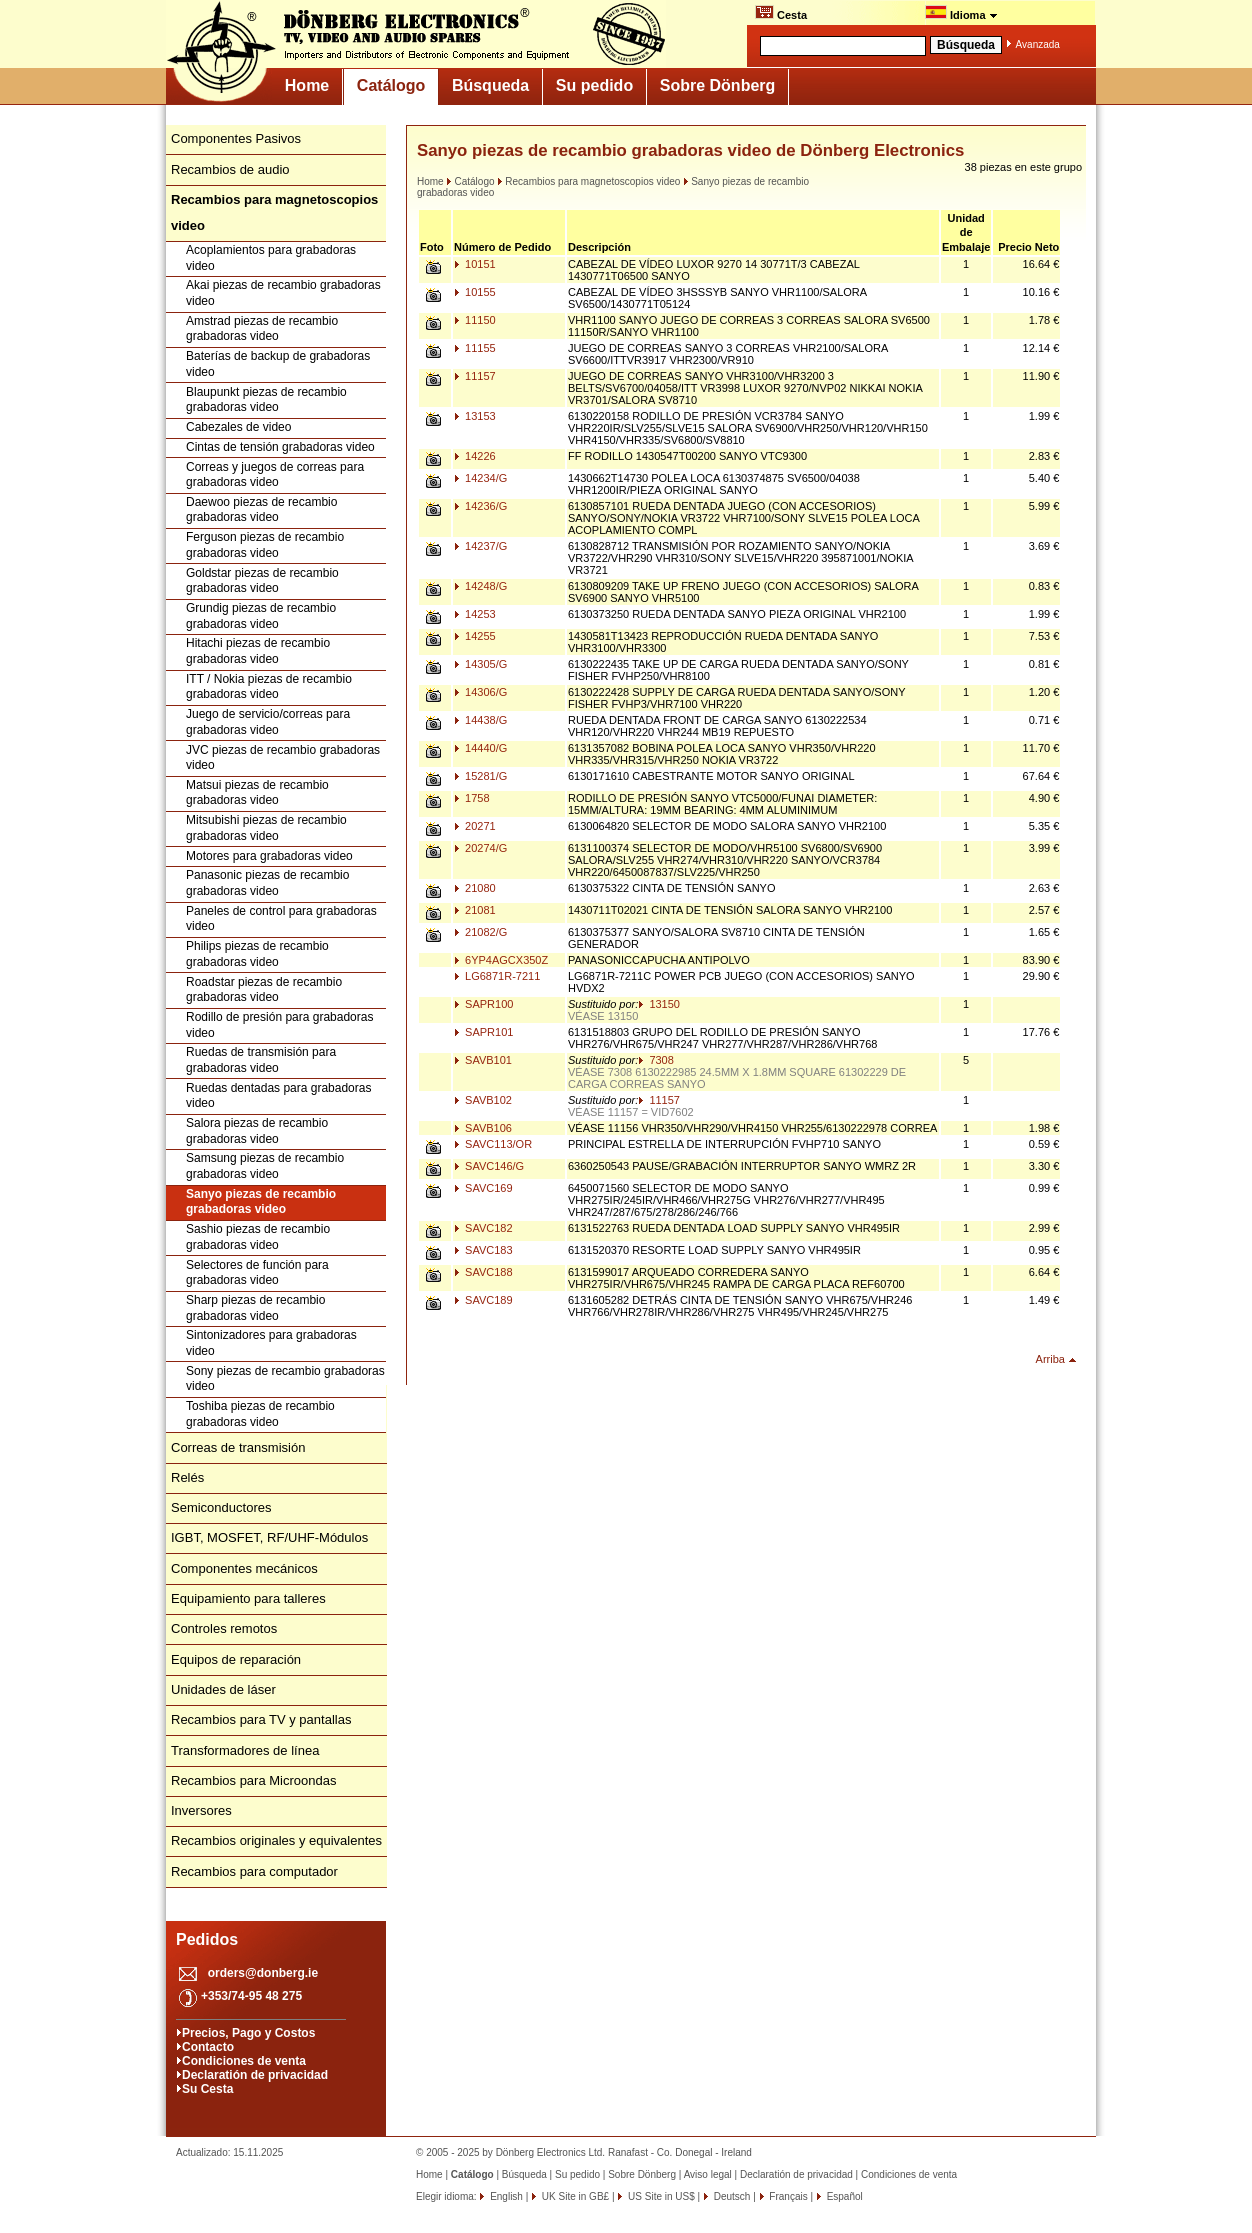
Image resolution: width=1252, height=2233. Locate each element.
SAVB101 (483, 1060)
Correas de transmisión (238, 1447)
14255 (475, 636)
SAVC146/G (489, 1166)
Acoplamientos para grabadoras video (271, 258)
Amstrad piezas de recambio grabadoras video (262, 329)
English (505, 2196)
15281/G (480, 776)
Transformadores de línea (245, 1750)
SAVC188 (483, 1272)
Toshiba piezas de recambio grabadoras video (260, 1414)
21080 (475, 888)
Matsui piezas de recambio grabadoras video (257, 793)
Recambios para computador (254, 1871)
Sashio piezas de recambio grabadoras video (258, 1237)
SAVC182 (483, 1228)
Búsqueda (490, 85)
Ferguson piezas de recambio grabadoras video (265, 545)
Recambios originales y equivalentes (276, 1840)
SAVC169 (483, 1188)
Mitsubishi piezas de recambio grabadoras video (266, 828)
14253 (475, 614)
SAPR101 (483, 1032)
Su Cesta (207, 2089)
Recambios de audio (230, 169)
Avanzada (1038, 44)
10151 (475, 264)
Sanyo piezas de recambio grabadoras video (261, 1202)
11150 (475, 320)
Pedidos (207, 1939)
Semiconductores (221, 1507)
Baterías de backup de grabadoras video (278, 364)
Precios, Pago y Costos (248, 2033)
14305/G (480, 664)
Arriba (1050, 1359)
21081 (475, 910)
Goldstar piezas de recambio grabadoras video (262, 581)
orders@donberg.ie (263, 1973)
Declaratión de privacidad (255, 2075)
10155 (475, 292)
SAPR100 (483, 1004)
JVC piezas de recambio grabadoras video (283, 758)
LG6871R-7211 (497, 976)
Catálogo (391, 85)
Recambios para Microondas (253, 1780)
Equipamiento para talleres (248, 1598)
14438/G (480, 720)
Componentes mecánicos (244, 1568)
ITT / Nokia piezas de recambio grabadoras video (269, 687)
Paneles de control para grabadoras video (281, 919)
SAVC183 (483, 1250)
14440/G (480, 748)
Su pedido (594, 85)
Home (307, 85)
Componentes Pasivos (236, 138)
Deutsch (730, 2196)
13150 (659, 1004)
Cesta (781, 13)
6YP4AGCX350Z (501, 960)
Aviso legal (708, 2174)
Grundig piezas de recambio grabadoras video (261, 616)
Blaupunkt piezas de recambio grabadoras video (266, 400)
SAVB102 (483, 1100)
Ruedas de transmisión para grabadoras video (261, 1060)
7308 (656, 1060)
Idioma (961, 13)
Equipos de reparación (236, 1659)
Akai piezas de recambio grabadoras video (283, 293)
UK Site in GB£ (575, 2196)
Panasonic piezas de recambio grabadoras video (267, 883)
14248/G (480, 586)
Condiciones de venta (244, 2061)
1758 (472, 798)
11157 (475, 376)
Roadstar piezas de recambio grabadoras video (264, 990)
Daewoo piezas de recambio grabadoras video (261, 510)
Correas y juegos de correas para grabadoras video (275, 475)
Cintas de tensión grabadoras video (280, 447)
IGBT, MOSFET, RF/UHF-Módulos (269, 1537)
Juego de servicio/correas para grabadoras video (268, 722)
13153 (475, 416)
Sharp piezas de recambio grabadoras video (255, 1308)
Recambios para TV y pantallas (261, 1719)
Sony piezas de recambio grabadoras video (285, 1379)
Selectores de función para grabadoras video (257, 1273)
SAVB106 (483, 1128)
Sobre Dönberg (718, 85)
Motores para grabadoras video (269, 856)
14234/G (480, 478)
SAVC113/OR (493, 1144)
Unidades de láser (223, 1689)
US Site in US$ (661, 2196)
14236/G (480, 506)
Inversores (201, 1810)
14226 (475, 456)
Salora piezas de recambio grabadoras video (257, 1131)
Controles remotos (224, 1628)
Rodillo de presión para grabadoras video (279, 1025)
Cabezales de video (238, 427)
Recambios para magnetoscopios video (588, 181)
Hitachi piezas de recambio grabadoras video (258, 651)
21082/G (480, 932)
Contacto (208, 2047)
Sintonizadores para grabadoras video (271, 1343)
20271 (475, 826)
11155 (475, 348)
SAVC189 (483, 1300)
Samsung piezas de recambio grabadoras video (265, 1166)
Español (843, 2196)
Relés (187, 1477)
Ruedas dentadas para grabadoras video (278, 1096)
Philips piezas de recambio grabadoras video (257, 954)
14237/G (480, 546)
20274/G (480, 848)
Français (787, 2196)
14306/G (480, 692)
